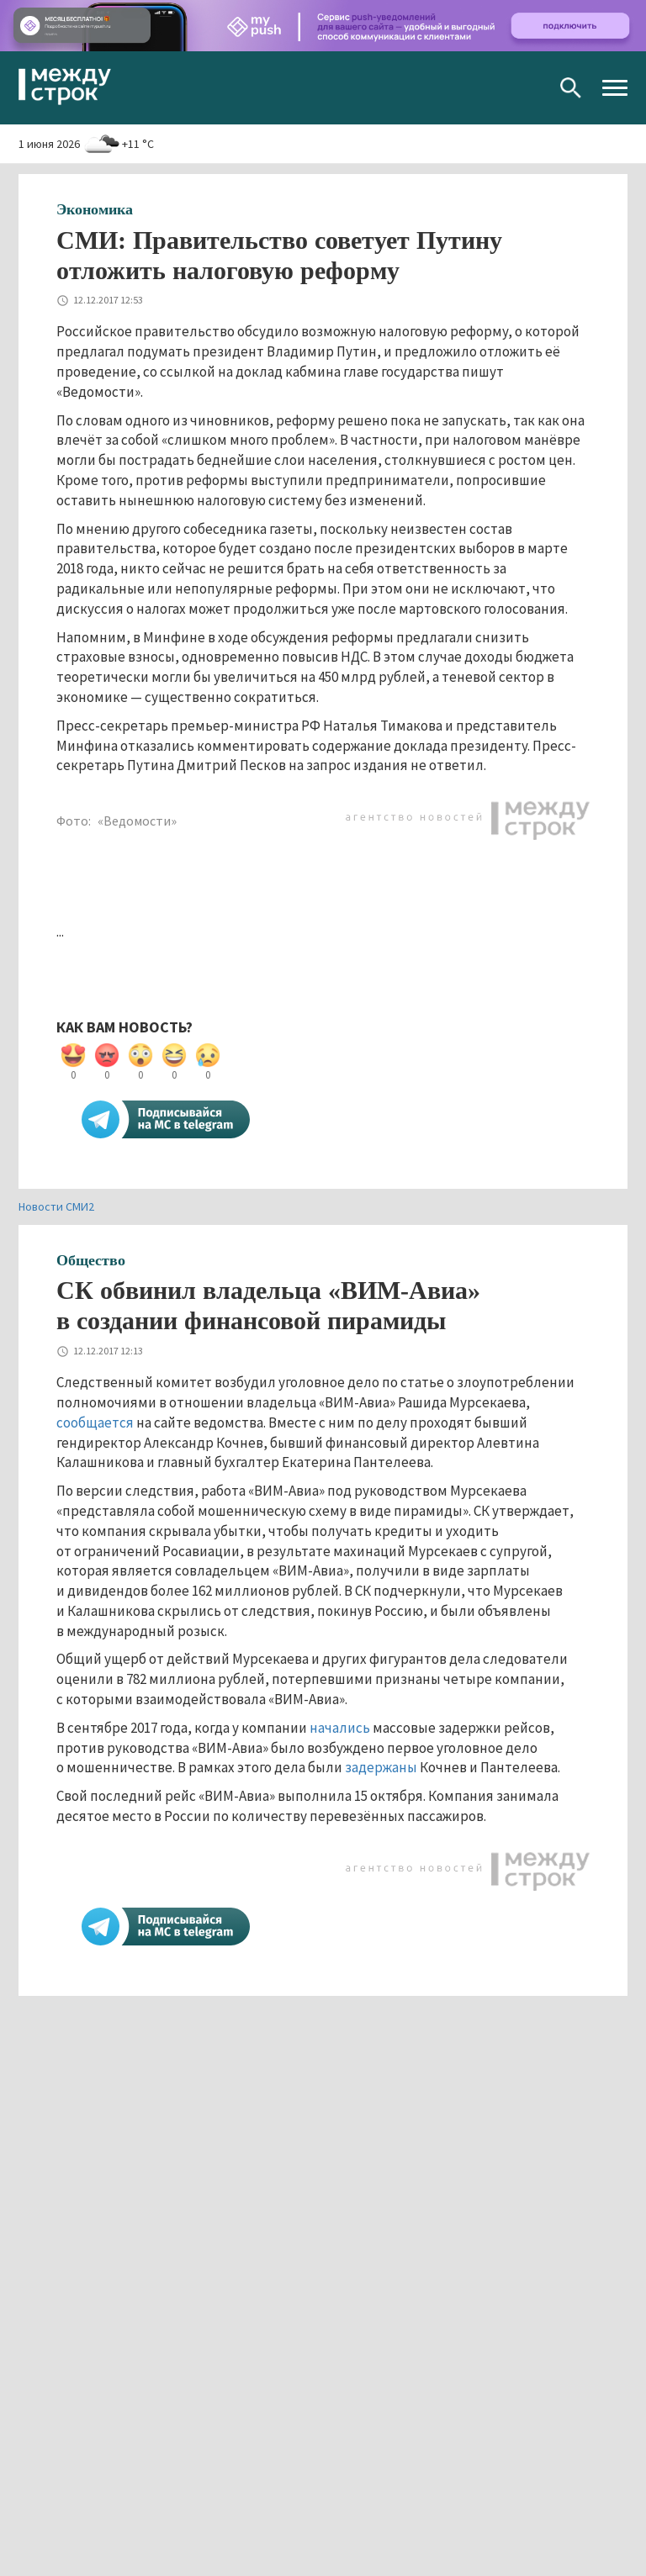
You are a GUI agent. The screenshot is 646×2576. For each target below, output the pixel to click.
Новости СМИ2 (56, 1206)
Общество (90, 1260)
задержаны (381, 1767)
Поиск (570, 87)
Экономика (94, 209)
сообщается (95, 1422)
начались (340, 1727)
